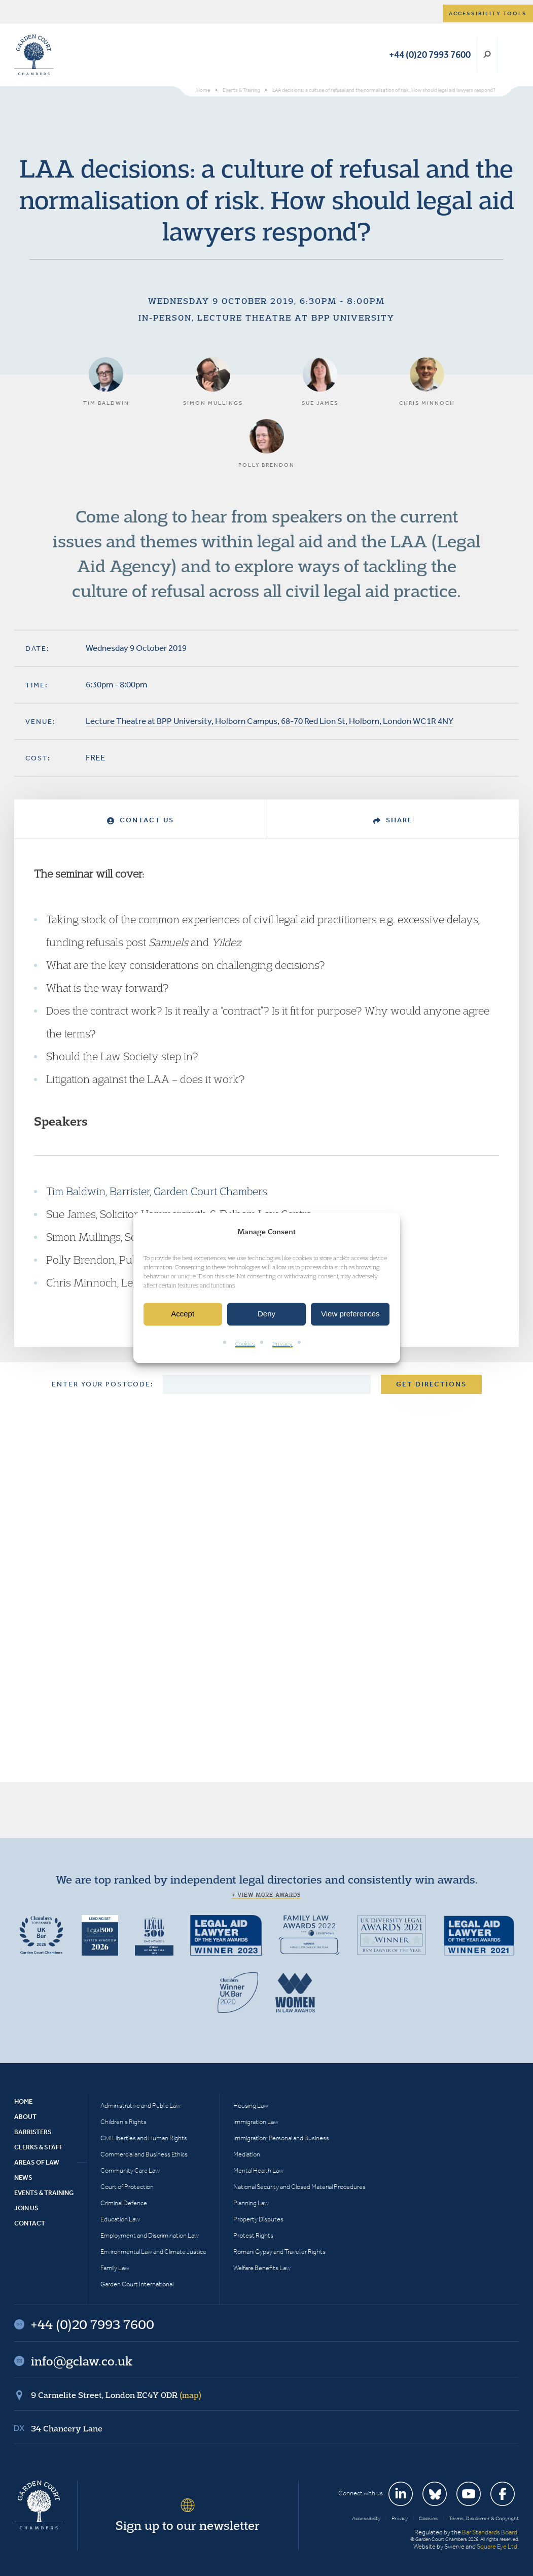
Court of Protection (127, 2186)
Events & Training (44, 2193)
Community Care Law (130, 2170)
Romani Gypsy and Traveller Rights (279, 2251)
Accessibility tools (488, 13)
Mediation (246, 2154)
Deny (266, 1314)
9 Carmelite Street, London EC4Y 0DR (116, 2395)
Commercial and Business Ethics (144, 2154)
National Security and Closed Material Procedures (299, 2186)
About (25, 2116)
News (23, 2177)
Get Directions (431, 1384)
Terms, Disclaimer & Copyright (484, 2518)
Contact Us (140, 820)
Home (23, 2101)
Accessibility (366, 2518)
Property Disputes (258, 2219)
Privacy (282, 1343)
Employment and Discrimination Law (149, 2235)
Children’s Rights (123, 2122)
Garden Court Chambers (34, 54)
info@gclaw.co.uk (81, 2361)
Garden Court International (136, 2284)
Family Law (114, 2268)
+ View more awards (266, 1894)
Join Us (26, 2208)
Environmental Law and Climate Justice (153, 2251)
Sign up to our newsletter (188, 2525)
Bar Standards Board (489, 2532)
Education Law (120, 2219)
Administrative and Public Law (140, 2105)
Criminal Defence (123, 2203)
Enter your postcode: (103, 1384)
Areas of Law (36, 2162)
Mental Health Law (258, 2170)
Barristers (33, 2132)
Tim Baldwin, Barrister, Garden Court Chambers (156, 1191)
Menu (509, 54)
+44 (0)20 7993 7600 (430, 54)
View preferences (350, 1314)
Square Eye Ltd (497, 2546)
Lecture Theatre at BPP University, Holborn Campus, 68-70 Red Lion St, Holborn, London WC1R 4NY (269, 721)
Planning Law (251, 2203)
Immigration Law (255, 2122)
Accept (182, 1314)
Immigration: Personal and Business (281, 2138)
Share (393, 820)
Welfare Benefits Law (262, 2268)
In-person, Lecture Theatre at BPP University (266, 317)
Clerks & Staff (38, 2147)
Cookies (245, 1343)
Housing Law (250, 2105)
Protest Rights (253, 2235)
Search (487, 54)
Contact (29, 2223)
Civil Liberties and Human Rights (143, 2138)
